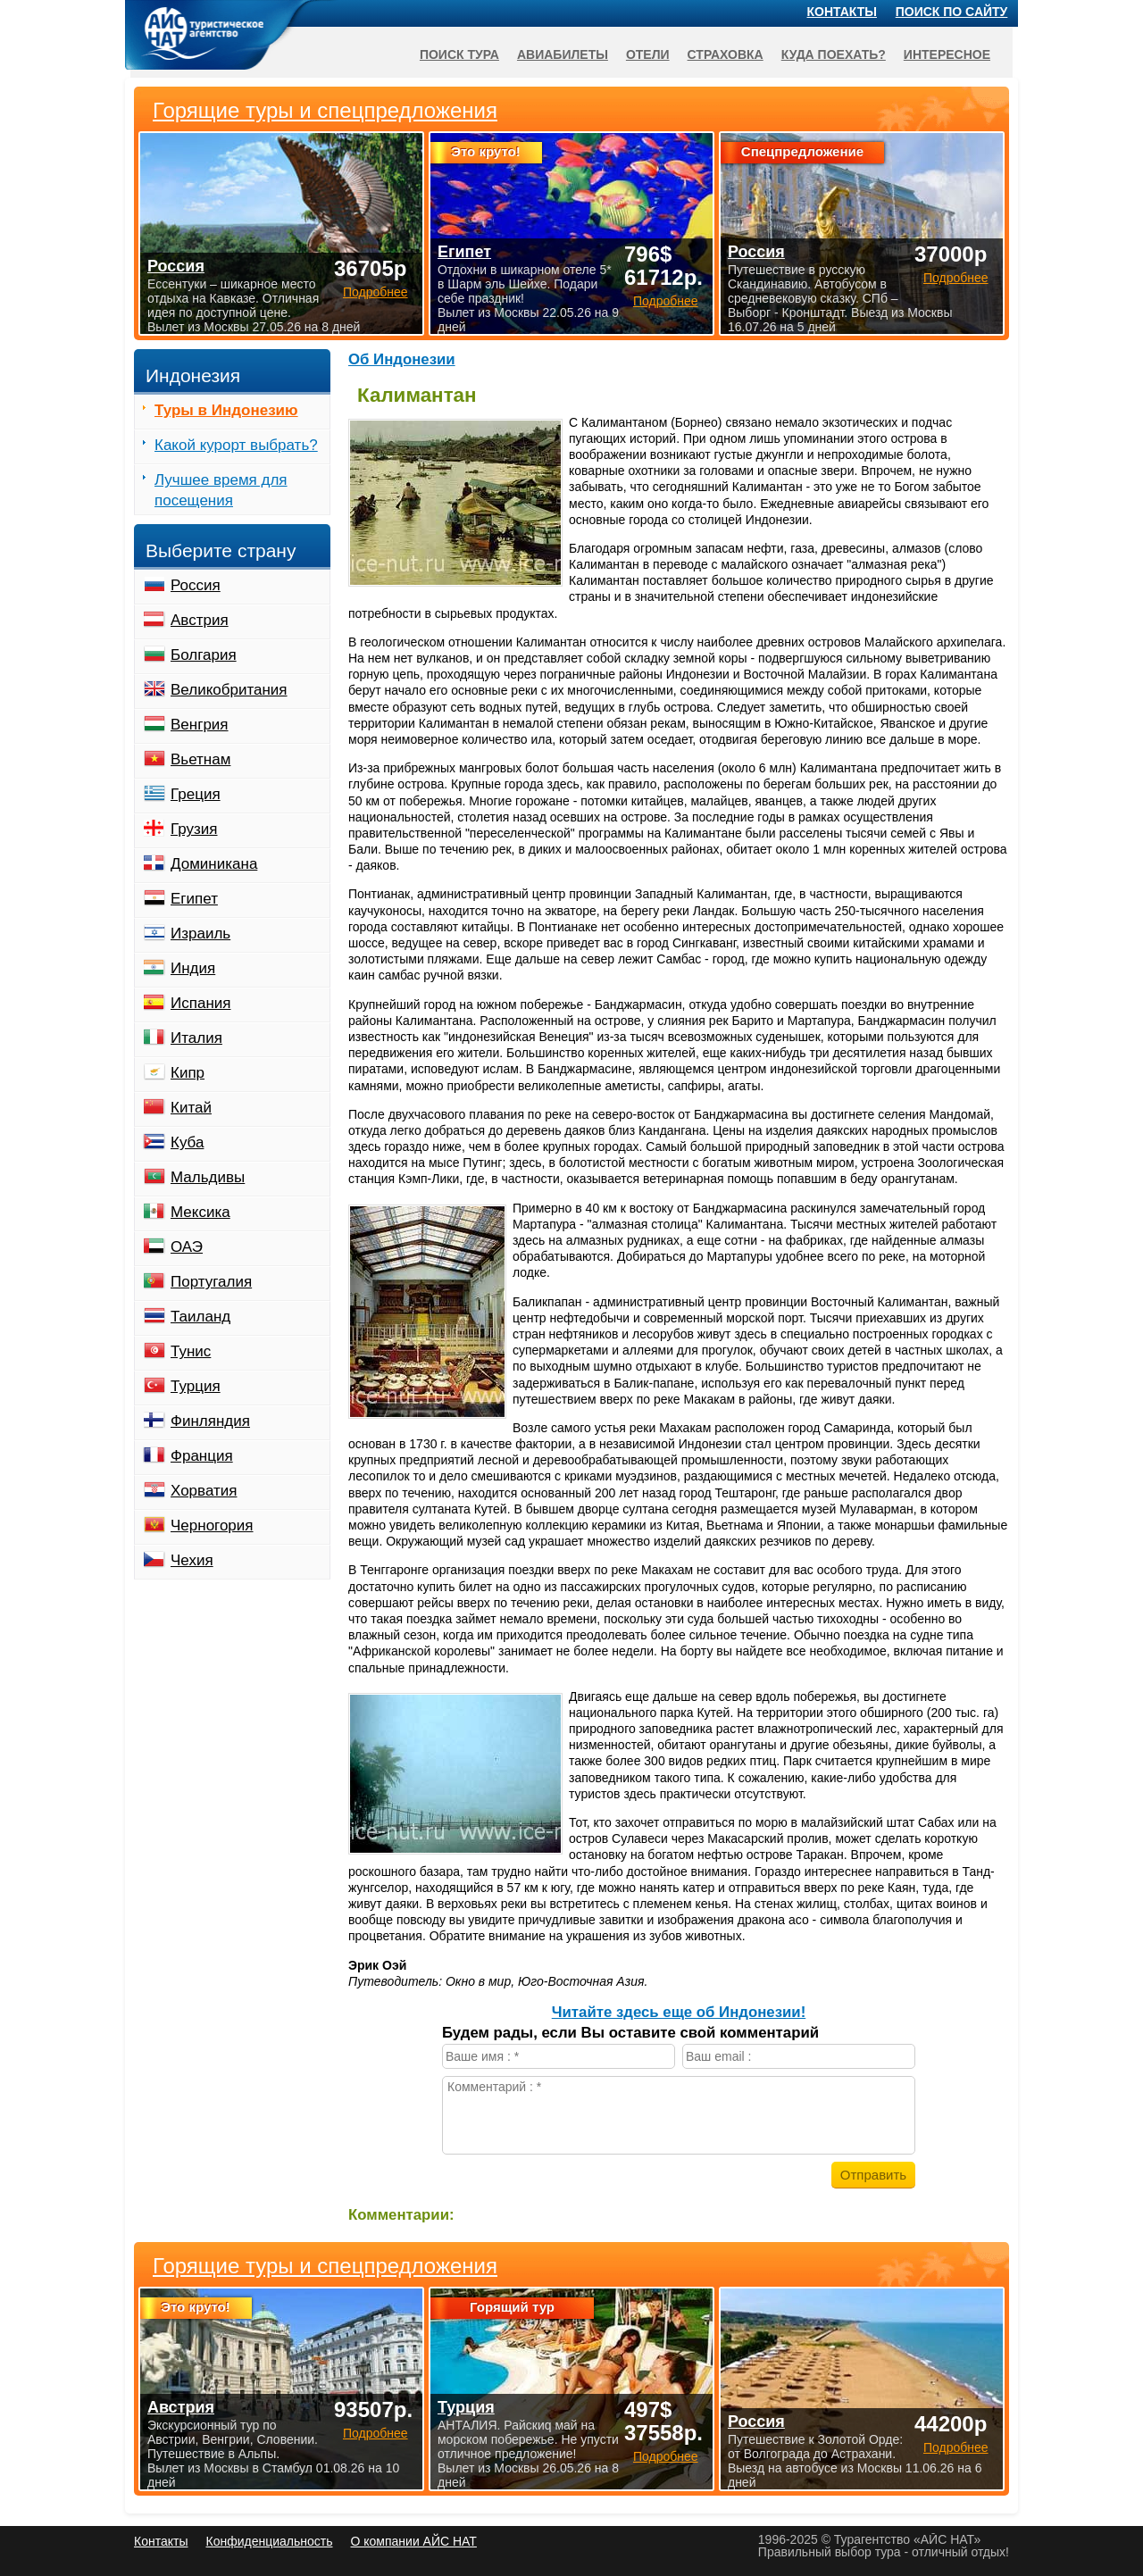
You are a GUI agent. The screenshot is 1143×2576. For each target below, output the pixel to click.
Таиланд (200, 1316)
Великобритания (229, 689)
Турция (196, 1386)
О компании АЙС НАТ (414, 2541)
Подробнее (375, 2433)
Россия (196, 585)
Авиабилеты (562, 54)
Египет (194, 898)
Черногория (212, 1525)
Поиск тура (459, 54)
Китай (191, 1107)
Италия (196, 1038)
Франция (202, 1455)
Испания (200, 1003)
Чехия (192, 1560)
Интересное (947, 54)
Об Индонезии (401, 359)
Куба (187, 1142)
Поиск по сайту (952, 11)
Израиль (200, 933)
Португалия (211, 1281)
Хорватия (204, 1490)
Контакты (842, 11)
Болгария (204, 654)
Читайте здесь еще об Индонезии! (679, 2012)
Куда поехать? (833, 54)
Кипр (187, 1072)
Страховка (725, 54)
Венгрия (200, 724)
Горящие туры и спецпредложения (325, 2266)
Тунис (191, 1351)
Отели (648, 54)
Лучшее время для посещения (221, 490)
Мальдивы (208, 1177)
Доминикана (214, 863)
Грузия (194, 829)
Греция (196, 794)
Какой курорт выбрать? (236, 445)
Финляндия (210, 1421)
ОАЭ (187, 1246)
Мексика (200, 1212)
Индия (193, 968)
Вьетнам (200, 759)
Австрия (200, 620)
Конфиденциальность (268, 2541)
